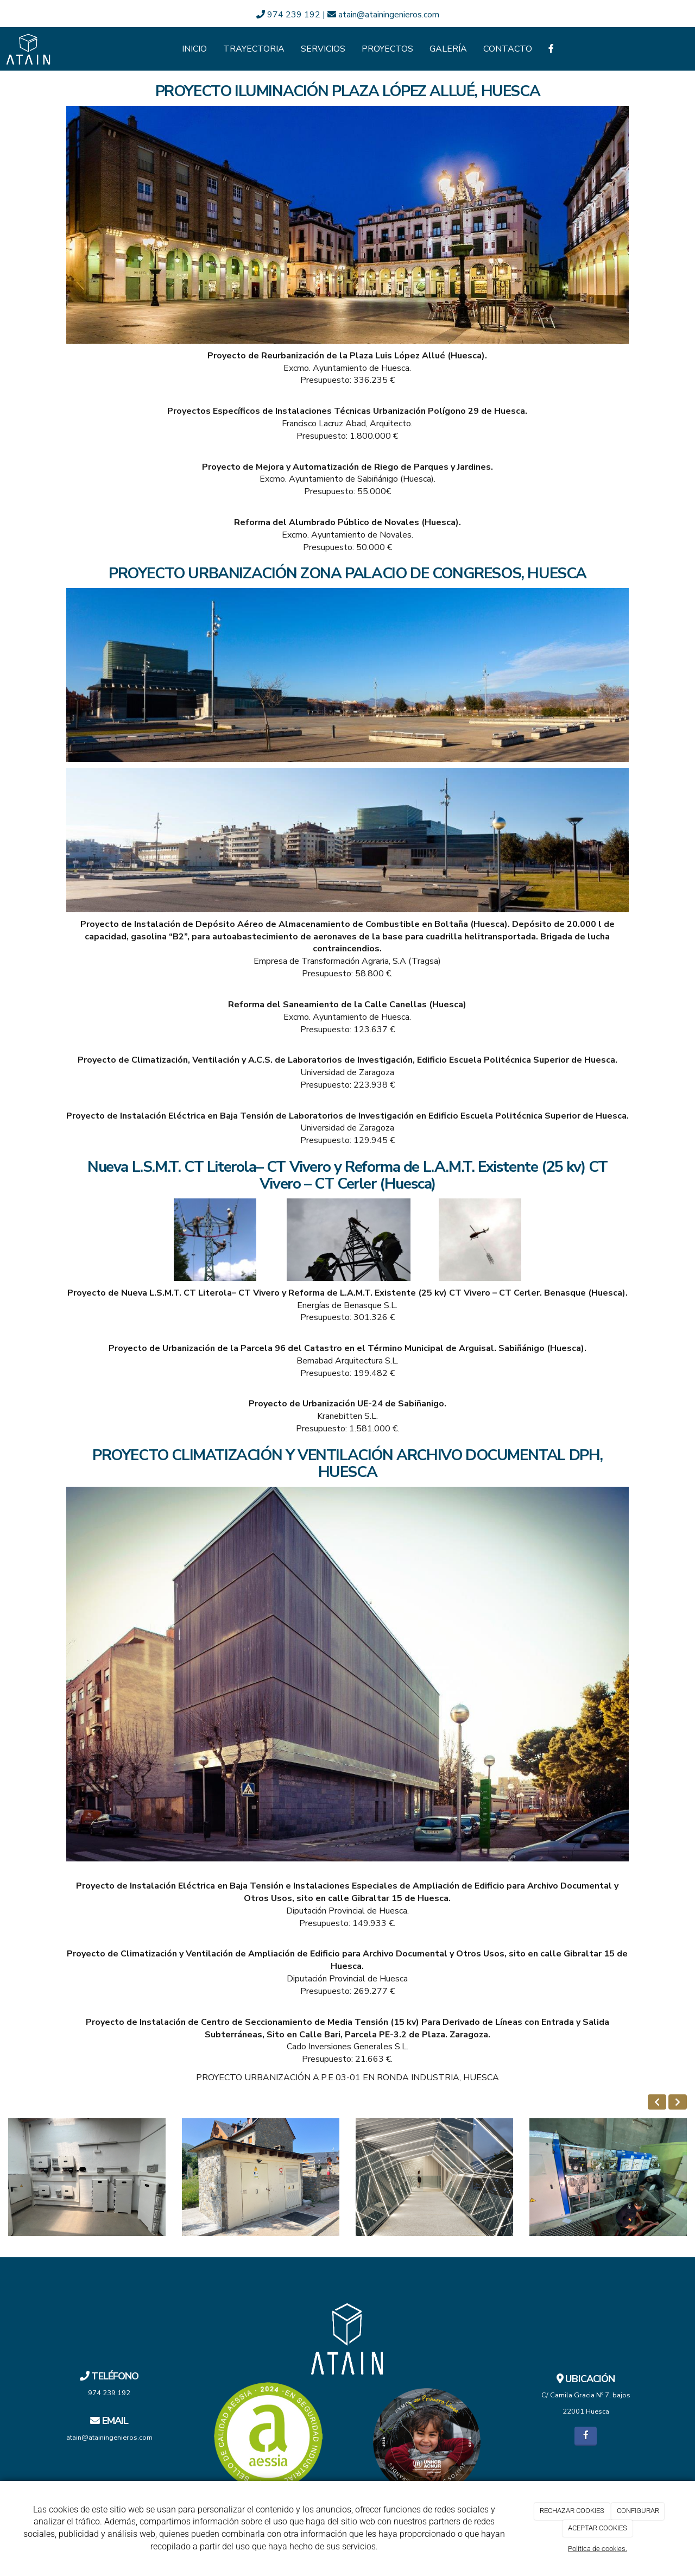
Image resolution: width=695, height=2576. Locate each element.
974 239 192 (289, 15)
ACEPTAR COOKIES (597, 2528)
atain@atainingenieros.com (383, 15)
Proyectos (387, 49)
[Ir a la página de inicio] (28, 49)
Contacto (507, 49)
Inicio (194, 49)
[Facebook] (551, 49)
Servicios (323, 49)
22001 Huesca (586, 2411)
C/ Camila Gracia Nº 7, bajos (585, 2395)
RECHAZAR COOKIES (572, 2510)
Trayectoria (254, 49)
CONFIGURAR (638, 2510)
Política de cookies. (597, 2549)
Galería (448, 49)
